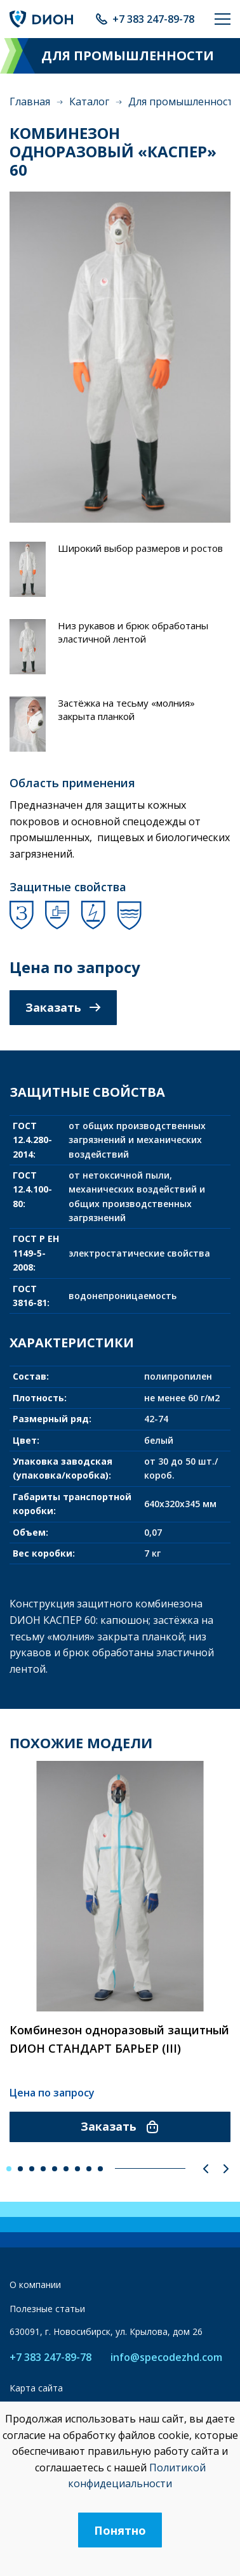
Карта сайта (36, 2388)
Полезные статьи (47, 2309)
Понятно (120, 2530)
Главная (30, 101)
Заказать (63, 1007)
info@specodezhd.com (166, 2357)
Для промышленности (183, 101)
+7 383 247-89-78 (153, 19)
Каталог (89, 101)
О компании (35, 2285)
